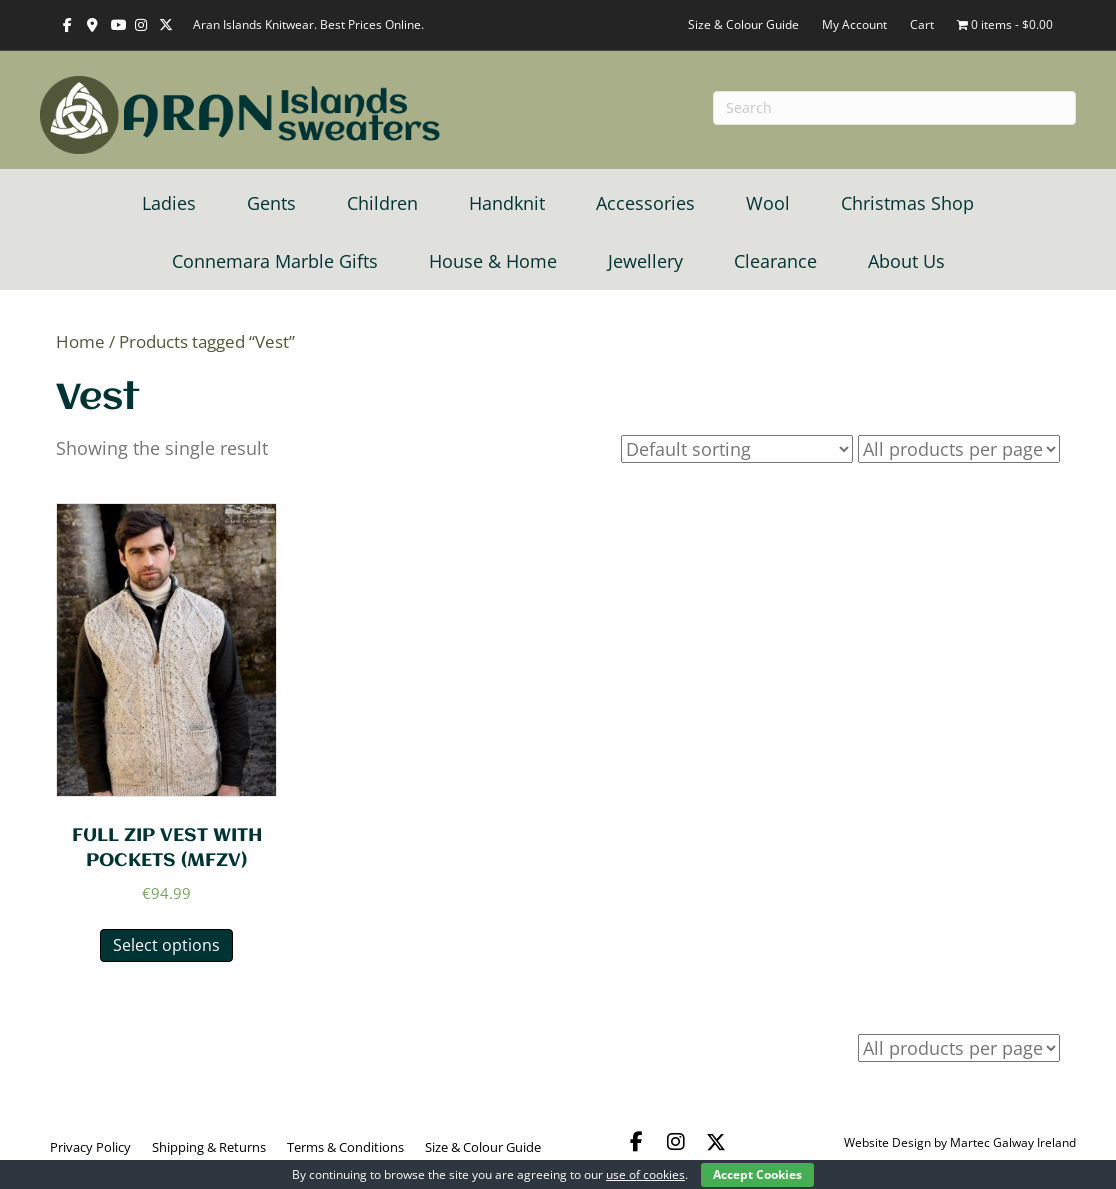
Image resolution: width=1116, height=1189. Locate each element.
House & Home (493, 261)
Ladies (169, 203)
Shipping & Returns (209, 1147)
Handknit (507, 203)
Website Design (887, 1142)
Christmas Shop (907, 203)
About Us (906, 261)
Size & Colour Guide (743, 24)
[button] (636, 1142)
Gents (271, 203)
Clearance (775, 261)
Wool (768, 203)
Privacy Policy (90, 1147)
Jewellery (645, 261)
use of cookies (645, 1174)
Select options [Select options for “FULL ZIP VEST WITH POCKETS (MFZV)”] (166, 945)
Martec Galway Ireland (1013, 1142)
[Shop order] (737, 449)
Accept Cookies (757, 1174)
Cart (922, 24)
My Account (854, 24)
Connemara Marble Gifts (275, 261)
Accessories (645, 203)
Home (80, 341)
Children (382, 203)
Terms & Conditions (345, 1147)
